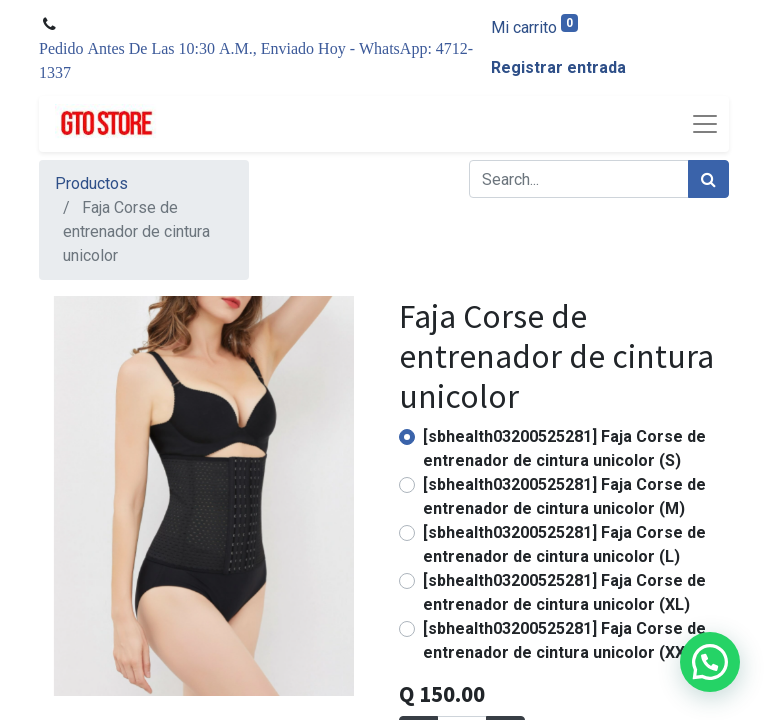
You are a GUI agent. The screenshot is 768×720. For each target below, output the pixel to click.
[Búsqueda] (708, 179)
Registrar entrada (558, 67)
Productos (91, 183)
